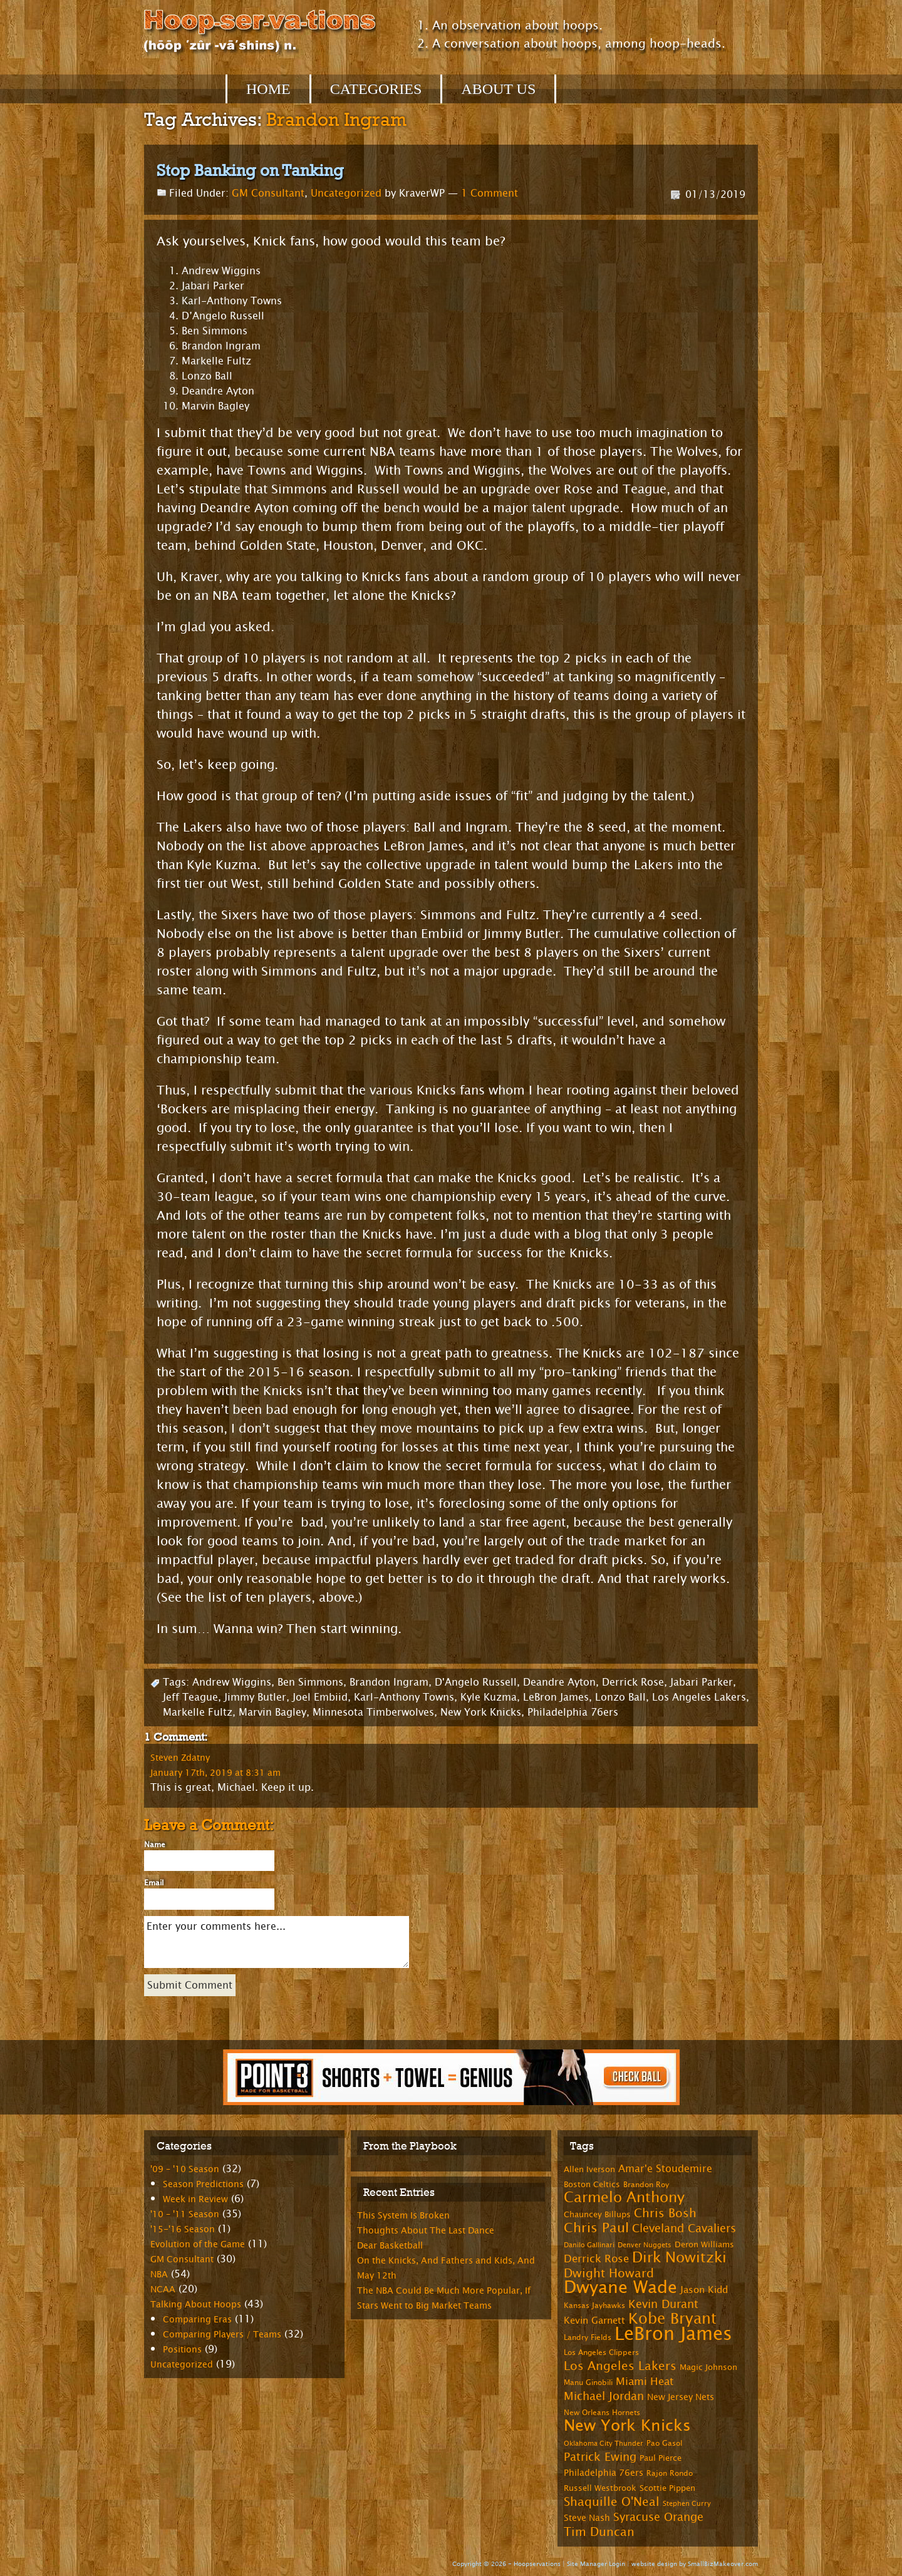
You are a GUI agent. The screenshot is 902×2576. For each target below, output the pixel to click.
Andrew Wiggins (231, 1682)
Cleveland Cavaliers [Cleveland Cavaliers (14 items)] (684, 2228)
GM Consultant (268, 193)
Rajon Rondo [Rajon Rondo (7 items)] (669, 2473)
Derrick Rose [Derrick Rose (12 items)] (596, 2259)
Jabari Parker (701, 1682)
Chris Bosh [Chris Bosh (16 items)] (665, 2213)
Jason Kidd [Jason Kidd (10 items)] (704, 2290)
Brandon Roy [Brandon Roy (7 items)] (646, 2184)
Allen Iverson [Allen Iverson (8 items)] (589, 2169)
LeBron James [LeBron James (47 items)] (673, 2334)
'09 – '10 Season (184, 2169)
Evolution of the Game (197, 2244)
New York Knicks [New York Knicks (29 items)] (627, 2426)
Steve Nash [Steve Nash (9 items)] (587, 2518)
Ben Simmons (310, 1682)
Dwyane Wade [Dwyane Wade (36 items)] (620, 2287)
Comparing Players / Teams (222, 2334)
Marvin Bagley (272, 1712)
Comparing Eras (197, 2319)
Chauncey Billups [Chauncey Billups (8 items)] (597, 2214)
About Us (498, 89)
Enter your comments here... (276, 1942)
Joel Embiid (320, 1697)
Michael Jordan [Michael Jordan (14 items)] (604, 2396)
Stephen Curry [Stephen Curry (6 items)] (687, 2503)
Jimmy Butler (255, 1697)
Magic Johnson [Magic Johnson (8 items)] (708, 2367)
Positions (182, 2349)
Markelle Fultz (197, 1712)
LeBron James (556, 1697)
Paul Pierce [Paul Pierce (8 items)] (661, 2458)
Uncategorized (346, 193)
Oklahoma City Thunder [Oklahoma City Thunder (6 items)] (603, 2443)
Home (268, 89)
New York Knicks (480, 1712)
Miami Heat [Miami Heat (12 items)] (644, 2381)
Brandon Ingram (389, 1682)
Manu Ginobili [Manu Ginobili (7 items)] (588, 2382)
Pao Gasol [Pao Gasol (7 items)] (664, 2443)
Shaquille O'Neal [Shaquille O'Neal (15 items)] (612, 2502)
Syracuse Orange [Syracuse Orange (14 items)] (658, 2517)
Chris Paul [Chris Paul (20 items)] (596, 2228)
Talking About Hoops (195, 2304)
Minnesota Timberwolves (373, 1712)
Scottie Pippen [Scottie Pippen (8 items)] (667, 2488)
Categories (376, 89)
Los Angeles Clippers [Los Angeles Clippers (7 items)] (601, 2352)
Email (153, 1882)
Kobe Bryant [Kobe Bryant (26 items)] (672, 2318)
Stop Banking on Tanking (250, 170)
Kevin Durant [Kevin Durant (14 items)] (663, 2304)
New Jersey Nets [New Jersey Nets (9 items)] (680, 2397)
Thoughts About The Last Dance (425, 2230)
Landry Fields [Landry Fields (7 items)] (587, 2337)
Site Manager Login (596, 2563)
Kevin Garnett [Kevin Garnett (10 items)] (594, 2321)
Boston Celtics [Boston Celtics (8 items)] (592, 2184)
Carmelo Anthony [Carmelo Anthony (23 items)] (624, 2197)
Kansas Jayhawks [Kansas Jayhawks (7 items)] (594, 2305)
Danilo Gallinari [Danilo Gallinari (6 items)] (589, 2245)
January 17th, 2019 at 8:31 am (215, 1773)
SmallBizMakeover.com (723, 2563)
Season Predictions (203, 2184)
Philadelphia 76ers (572, 1712)
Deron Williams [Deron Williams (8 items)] (704, 2245)
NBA (159, 2274)
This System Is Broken (403, 2215)
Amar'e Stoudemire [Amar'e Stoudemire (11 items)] (665, 2169)
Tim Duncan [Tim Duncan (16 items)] (599, 2532)
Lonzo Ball (620, 1697)
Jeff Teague (190, 1697)
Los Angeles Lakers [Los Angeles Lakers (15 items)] (620, 2366)
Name (154, 1844)
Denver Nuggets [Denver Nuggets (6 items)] (644, 2245)
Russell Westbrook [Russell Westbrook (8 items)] (600, 2488)
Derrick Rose (633, 1682)
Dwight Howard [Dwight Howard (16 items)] (609, 2273)
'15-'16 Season (182, 2229)
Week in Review (195, 2199)
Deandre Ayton (559, 1682)
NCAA (162, 2289)
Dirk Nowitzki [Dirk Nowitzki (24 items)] (679, 2258)
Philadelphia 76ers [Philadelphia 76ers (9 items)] (603, 2473)
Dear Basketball (390, 2245)
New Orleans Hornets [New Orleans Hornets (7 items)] (602, 2412)
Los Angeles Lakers (699, 1697)
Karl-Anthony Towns (404, 1697)
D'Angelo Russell (476, 1682)
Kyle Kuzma (488, 1697)
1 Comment (489, 193)
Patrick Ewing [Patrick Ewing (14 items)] (600, 2457)
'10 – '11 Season (184, 2214)
